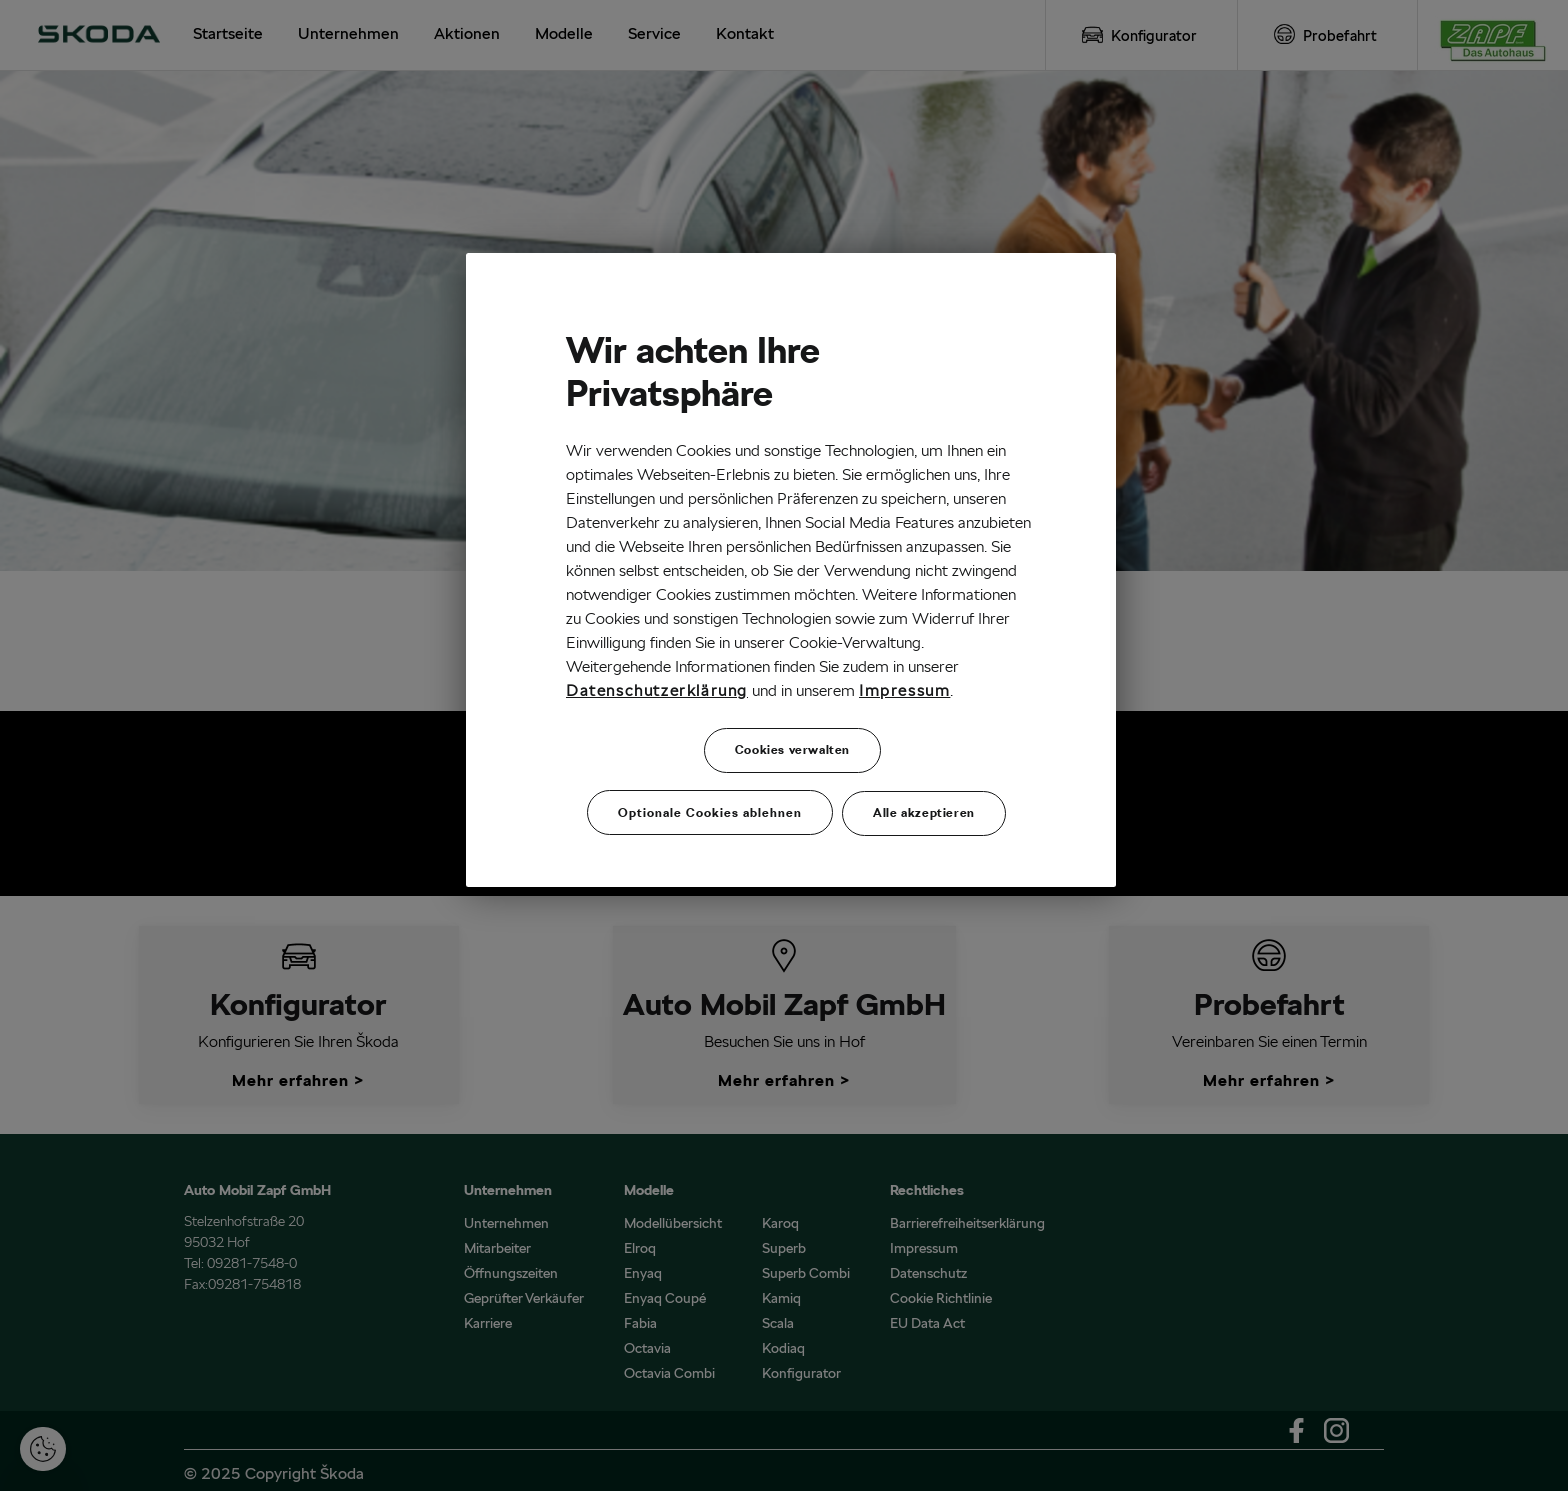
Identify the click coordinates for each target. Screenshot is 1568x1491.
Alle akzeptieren (924, 811)
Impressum (904, 690)
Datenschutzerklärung (657, 690)
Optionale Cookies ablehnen (710, 811)
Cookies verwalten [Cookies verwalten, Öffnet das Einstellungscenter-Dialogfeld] (792, 749)
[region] (791, 569)
